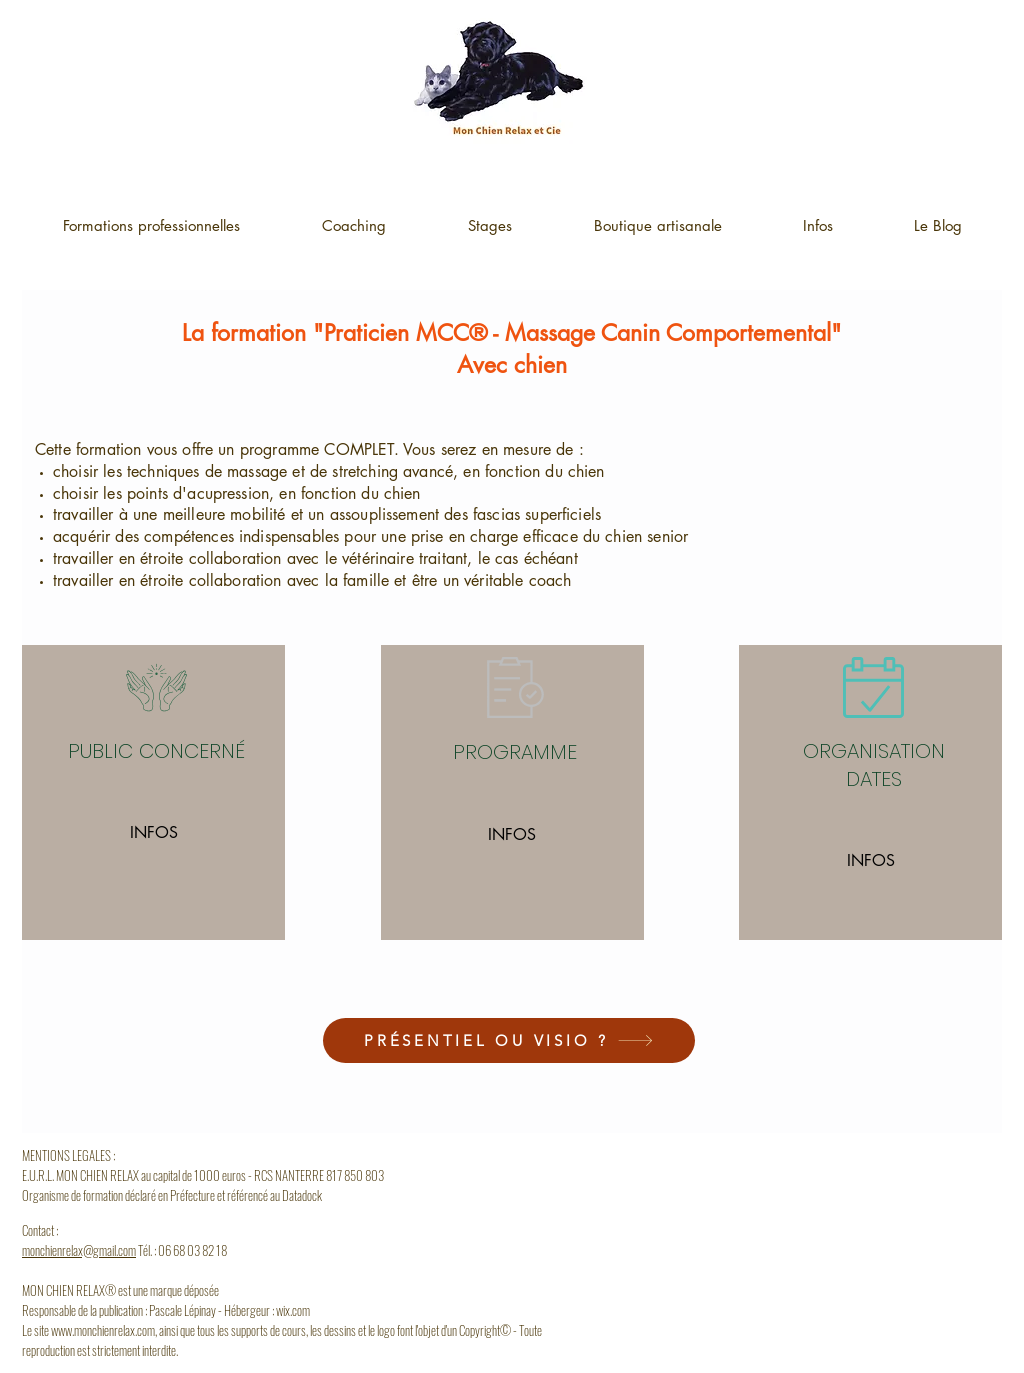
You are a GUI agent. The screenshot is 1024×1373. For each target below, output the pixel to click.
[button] (817, 226)
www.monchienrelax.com (103, 1330)
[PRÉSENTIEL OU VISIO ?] (509, 1040)
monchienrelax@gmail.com (79, 1250)
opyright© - (492, 1330)
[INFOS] (153, 832)
